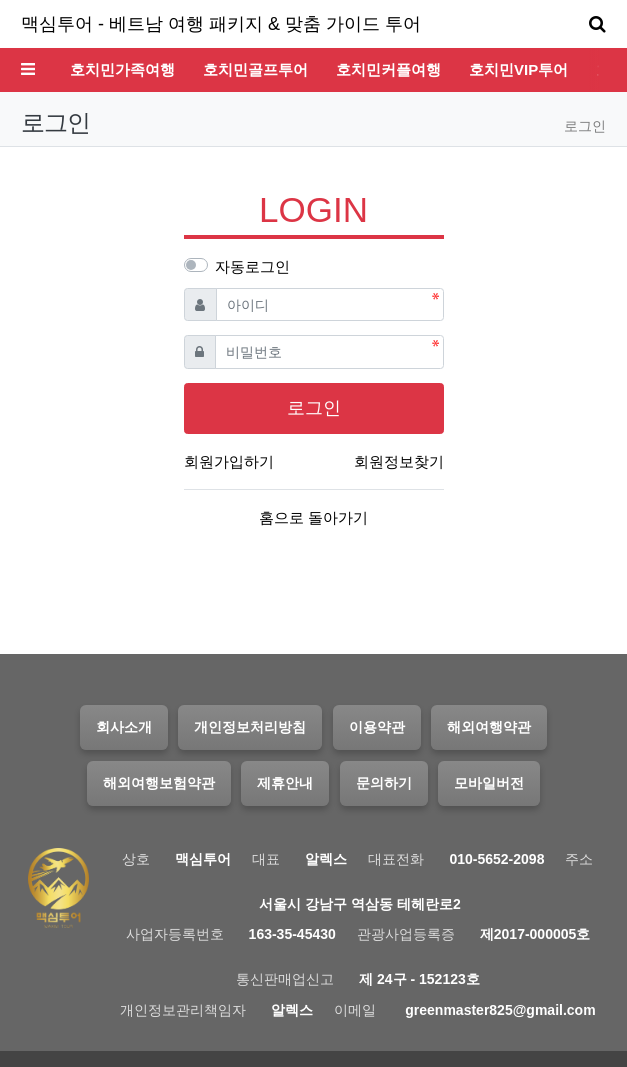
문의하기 (384, 783)
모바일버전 (489, 783)
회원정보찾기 (399, 461)
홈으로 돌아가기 (313, 517)
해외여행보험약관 (159, 783)
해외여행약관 (489, 727)
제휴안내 (285, 783)
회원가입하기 (229, 461)
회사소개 (124, 727)
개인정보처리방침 (250, 727)
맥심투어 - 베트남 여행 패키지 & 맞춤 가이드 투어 (221, 24)
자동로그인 (252, 266)
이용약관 (377, 727)
